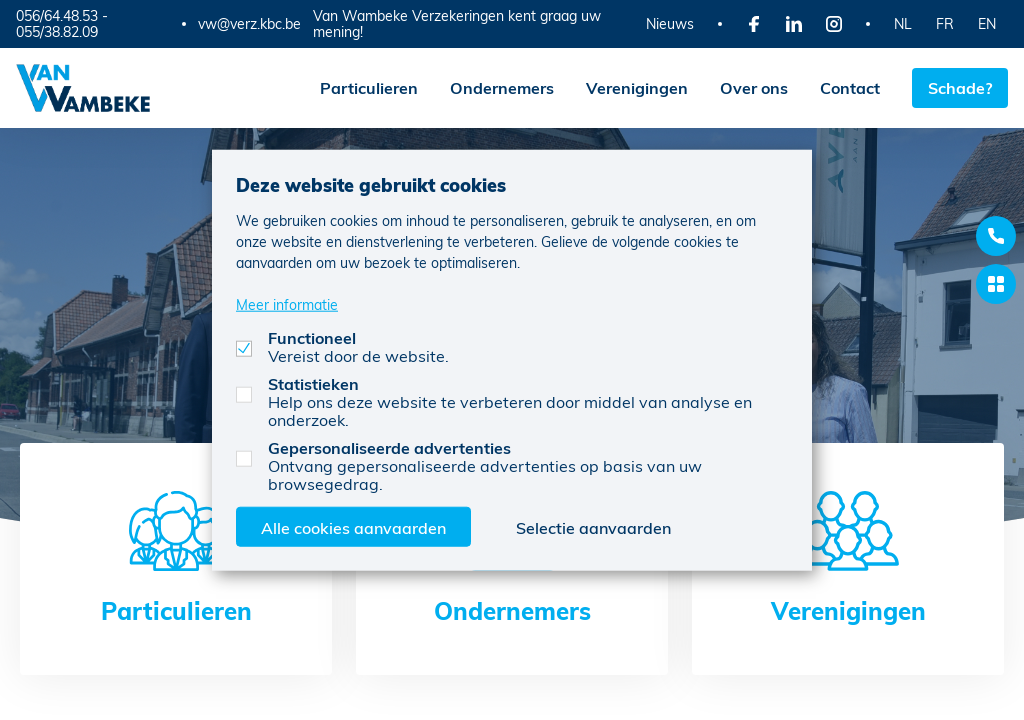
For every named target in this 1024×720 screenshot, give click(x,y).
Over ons (754, 87)
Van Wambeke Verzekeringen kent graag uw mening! (457, 23)
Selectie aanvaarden (593, 526)
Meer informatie (287, 303)
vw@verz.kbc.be (249, 24)
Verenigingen (637, 87)
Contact (850, 87)
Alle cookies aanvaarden (353, 526)
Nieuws (670, 23)
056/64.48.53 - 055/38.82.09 (62, 23)
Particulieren (369, 87)
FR (945, 23)
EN (987, 23)
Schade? (960, 87)
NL (903, 23)
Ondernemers (502, 87)
